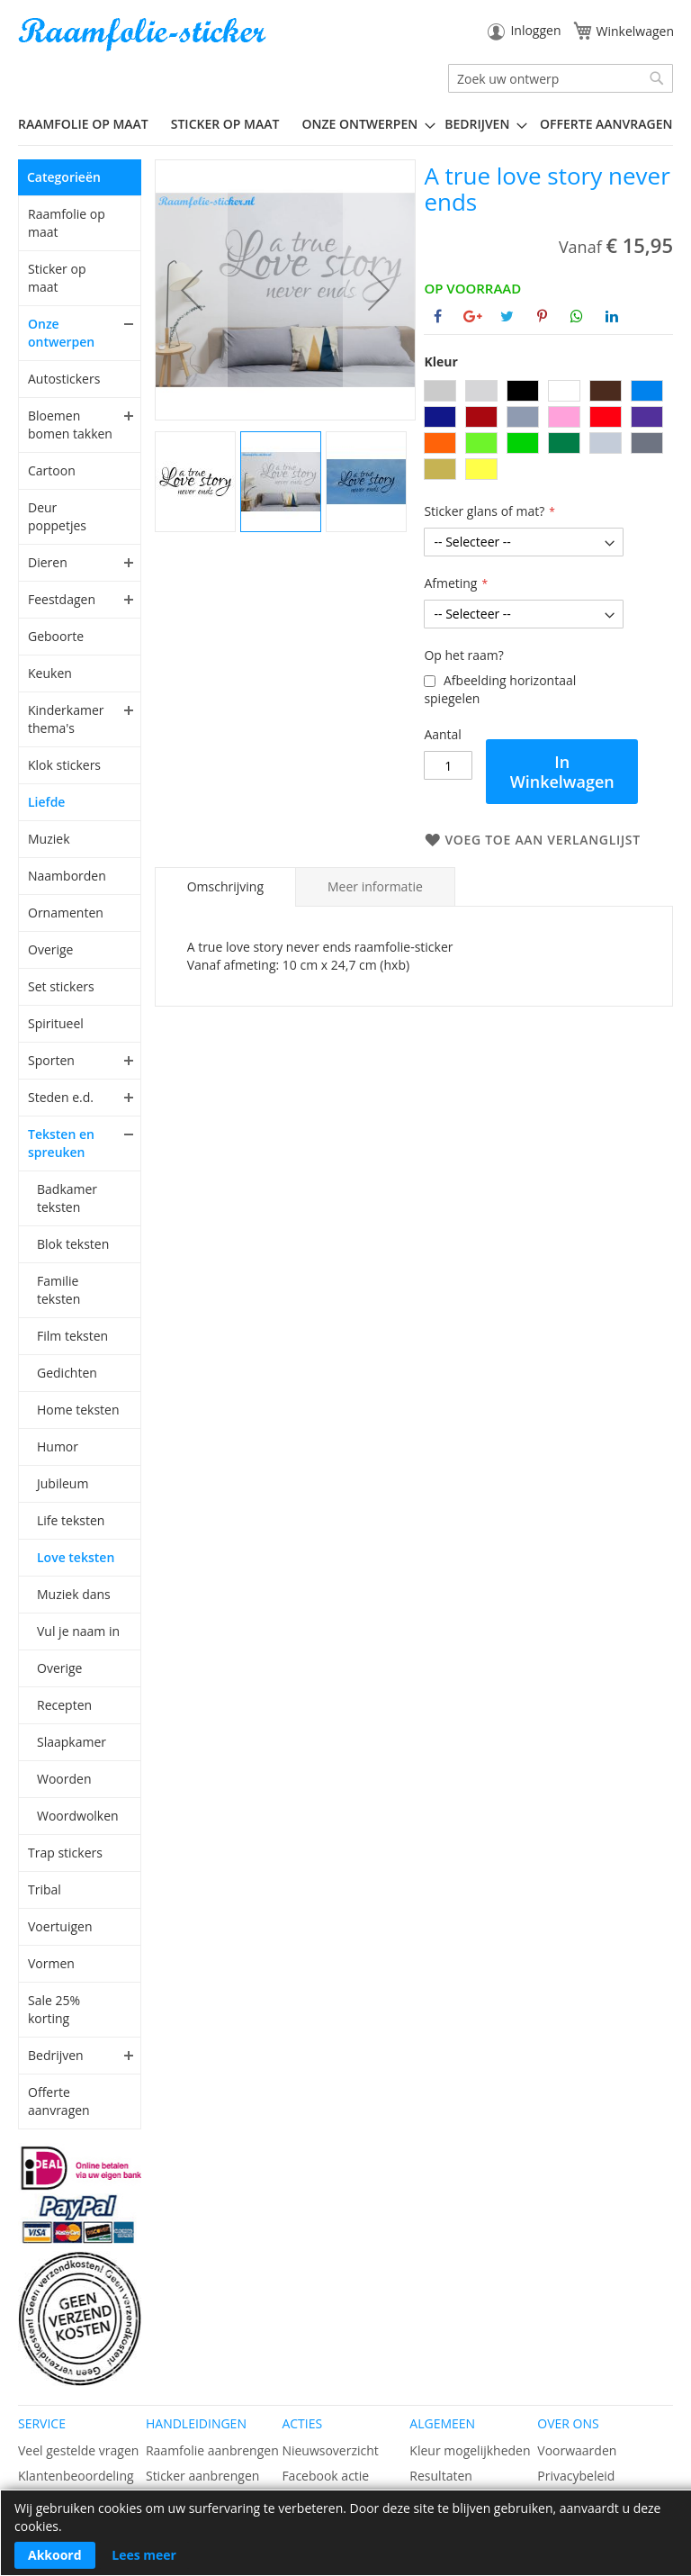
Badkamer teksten (67, 1198)
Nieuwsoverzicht (330, 2450)
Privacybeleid (576, 2475)
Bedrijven (56, 2055)
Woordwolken (78, 1815)
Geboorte (56, 636)
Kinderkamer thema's (66, 719)
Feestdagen (61, 599)
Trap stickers (65, 1852)
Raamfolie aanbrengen (212, 2450)
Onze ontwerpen (61, 332)
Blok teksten (73, 1243)
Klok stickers (64, 764)
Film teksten (72, 1335)
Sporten (51, 1060)
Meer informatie (375, 886)
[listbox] (548, 432)
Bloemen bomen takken (70, 424)
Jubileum (62, 1483)
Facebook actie (325, 2475)
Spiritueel (56, 1023)
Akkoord (55, 2554)
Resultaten (440, 2475)
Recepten (64, 1704)
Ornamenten (65, 912)
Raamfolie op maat (66, 222)
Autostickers (64, 378)
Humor (57, 1446)
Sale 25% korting (54, 2009)
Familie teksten (58, 1289)
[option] (440, 391)
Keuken (50, 673)
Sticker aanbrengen (202, 2475)
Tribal (44, 1889)
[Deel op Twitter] (507, 316)
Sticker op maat (56, 277)
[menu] (345, 124)
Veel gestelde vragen (78, 2450)
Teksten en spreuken (61, 1143)
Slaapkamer (71, 1741)
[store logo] (144, 34)
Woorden (64, 1778)
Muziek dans (74, 1594)
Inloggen (535, 30)
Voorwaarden (576, 2450)
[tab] (225, 887)
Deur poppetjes (57, 516)
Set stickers (61, 986)
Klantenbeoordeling (76, 2475)
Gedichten (67, 1372)
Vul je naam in (78, 1631)
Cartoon (52, 470)
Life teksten (70, 1520)
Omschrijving (225, 886)
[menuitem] (90, 124)
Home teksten (78, 1409)
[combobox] (560, 78)
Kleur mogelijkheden (469, 2450)
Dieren (47, 562)
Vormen (51, 1963)
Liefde (46, 801)
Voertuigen (60, 1926)
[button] (192, 290)
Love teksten (75, 1557)
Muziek (49, 838)
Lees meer (144, 2554)
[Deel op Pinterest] (542, 316)
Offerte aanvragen (59, 2101)
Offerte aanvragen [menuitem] (606, 123)
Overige (50, 949)
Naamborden (67, 875)
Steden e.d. (61, 1097)
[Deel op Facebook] (438, 316)
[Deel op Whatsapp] (576, 316)
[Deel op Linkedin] (612, 316)
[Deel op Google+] (472, 316)
